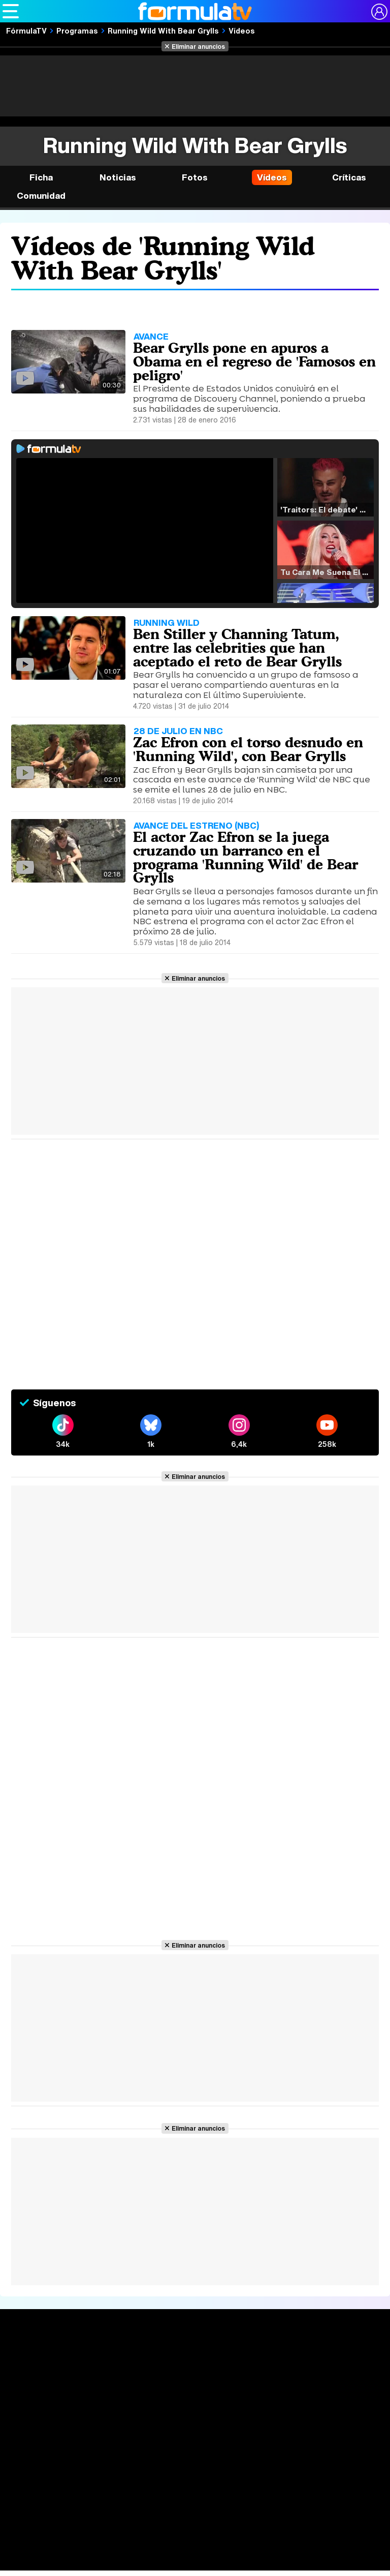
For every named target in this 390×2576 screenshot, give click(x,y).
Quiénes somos (40, 2476)
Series (98, 2357)
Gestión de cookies (298, 2476)
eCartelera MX (215, 2552)
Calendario (103, 2369)
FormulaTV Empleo (107, 2552)
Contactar (182, 2489)
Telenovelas (262, 2404)
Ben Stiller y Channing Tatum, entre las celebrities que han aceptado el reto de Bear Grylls (237, 648)
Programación (190, 2376)
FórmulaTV (26, 30)
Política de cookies (226, 2476)
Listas (94, 2380)
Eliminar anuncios (198, 46)
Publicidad (355, 2476)
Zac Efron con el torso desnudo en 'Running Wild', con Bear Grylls (248, 749)
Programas (77, 30)
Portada (27, 2357)
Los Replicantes (84, 2534)
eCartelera (164, 2552)
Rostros (326, 2357)
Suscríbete (333, 2395)
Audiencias (183, 2357)
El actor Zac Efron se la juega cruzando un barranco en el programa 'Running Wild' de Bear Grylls (245, 857)
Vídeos (242, 30)
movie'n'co (265, 2552)
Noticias (118, 177)
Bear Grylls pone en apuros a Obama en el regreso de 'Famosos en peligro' (254, 361)
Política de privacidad (153, 2476)
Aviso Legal (92, 2476)
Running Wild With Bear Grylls (163, 30)
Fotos (195, 177)
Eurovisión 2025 (264, 2388)
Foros (321, 2376)
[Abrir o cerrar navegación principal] (11, 11)
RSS (213, 2489)
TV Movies (103, 2391)
